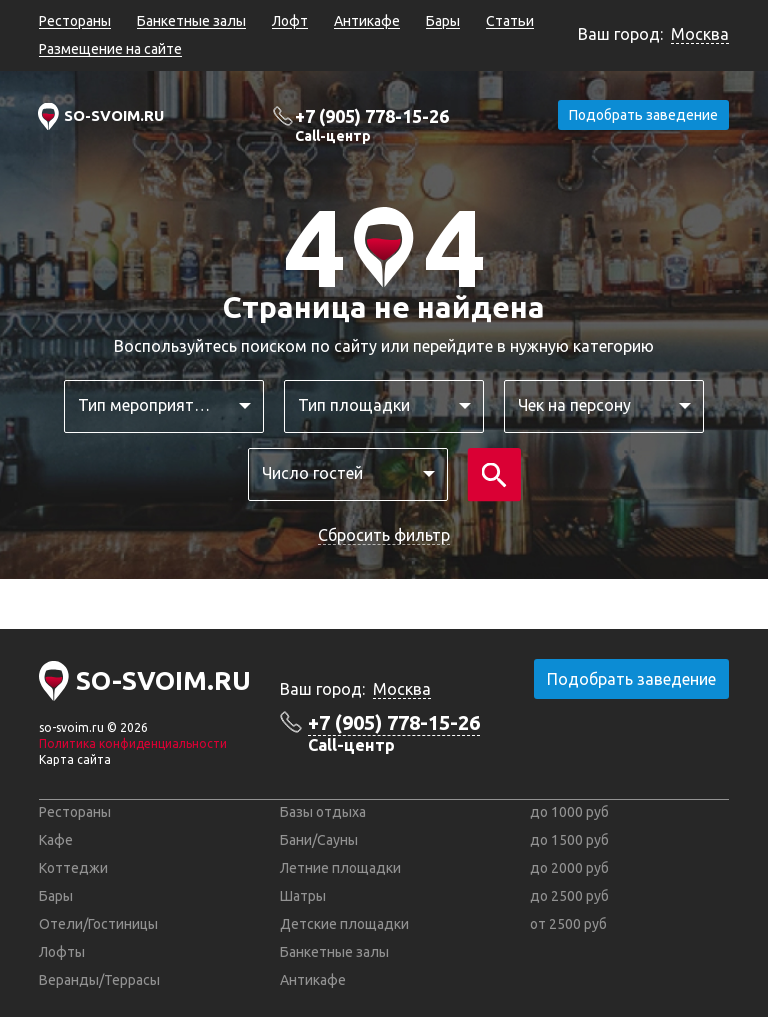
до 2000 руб (569, 868)
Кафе (56, 840)
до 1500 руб (569, 840)
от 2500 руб (568, 924)
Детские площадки (344, 924)
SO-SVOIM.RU (114, 115)
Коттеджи (73, 868)
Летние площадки (340, 868)
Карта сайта (75, 759)
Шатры (303, 896)
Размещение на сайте (110, 49)
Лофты (62, 952)
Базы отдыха (323, 812)
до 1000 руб (569, 812)
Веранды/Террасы (99, 980)
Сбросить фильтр (384, 535)
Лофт (290, 21)
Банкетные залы (191, 21)
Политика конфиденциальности (133, 743)
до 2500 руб (569, 896)
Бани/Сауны (319, 840)
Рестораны (75, 21)
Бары (443, 21)
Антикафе (367, 21)
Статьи (510, 21)
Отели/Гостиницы (98, 924)
